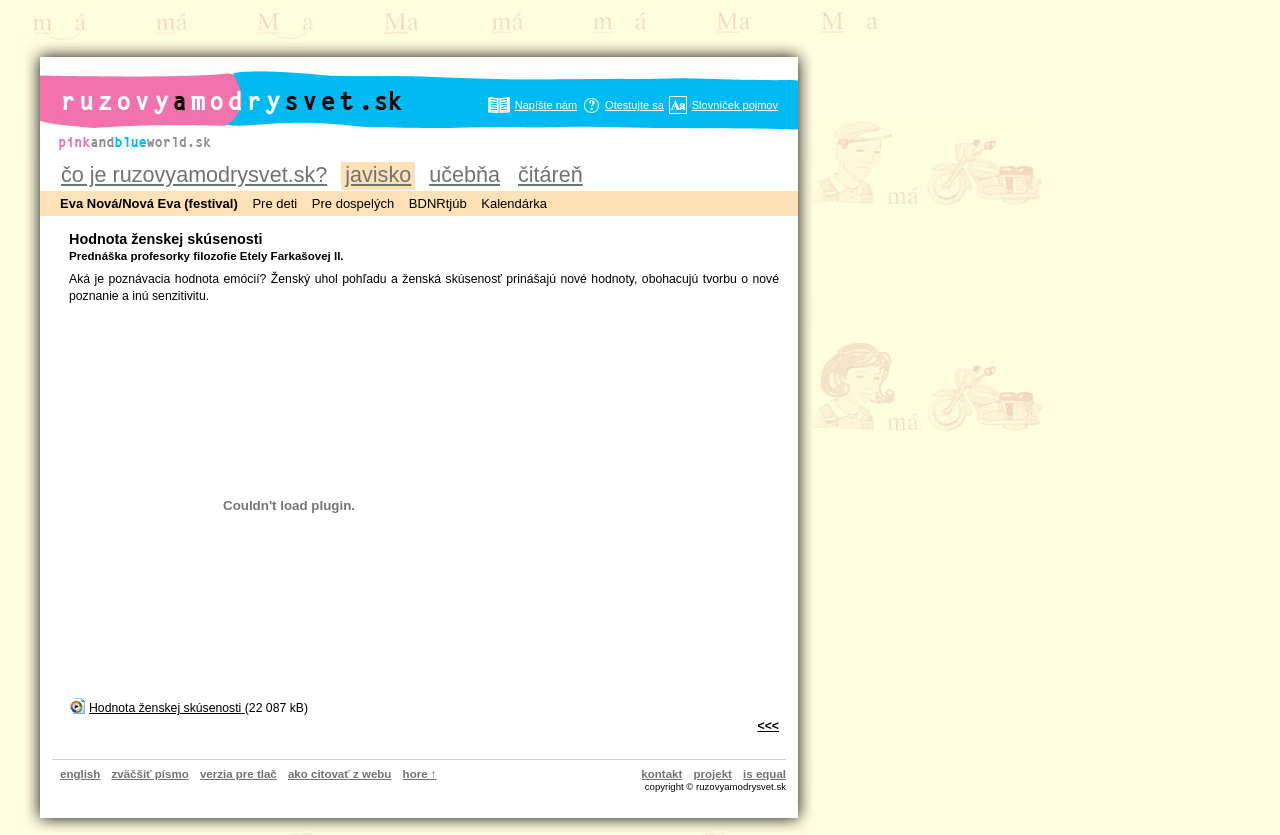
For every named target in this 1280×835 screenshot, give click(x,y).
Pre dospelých (353, 203)
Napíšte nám (546, 105)
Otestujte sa (634, 105)
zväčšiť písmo (150, 774)
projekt (713, 774)
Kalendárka (514, 203)
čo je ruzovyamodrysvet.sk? (194, 174)
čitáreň (550, 174)
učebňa (464, 174)
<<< (768, 726)
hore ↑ (420, 774)
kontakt (661, 774)
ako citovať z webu (339, 774)
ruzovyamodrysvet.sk (207, 85)
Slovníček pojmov (735, 105)
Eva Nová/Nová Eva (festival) (149, 203)
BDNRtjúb (438, 203)
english (80, 774)
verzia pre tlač (238, 774)
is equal (764, 774)
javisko (378, 174)
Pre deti (274, 203)
